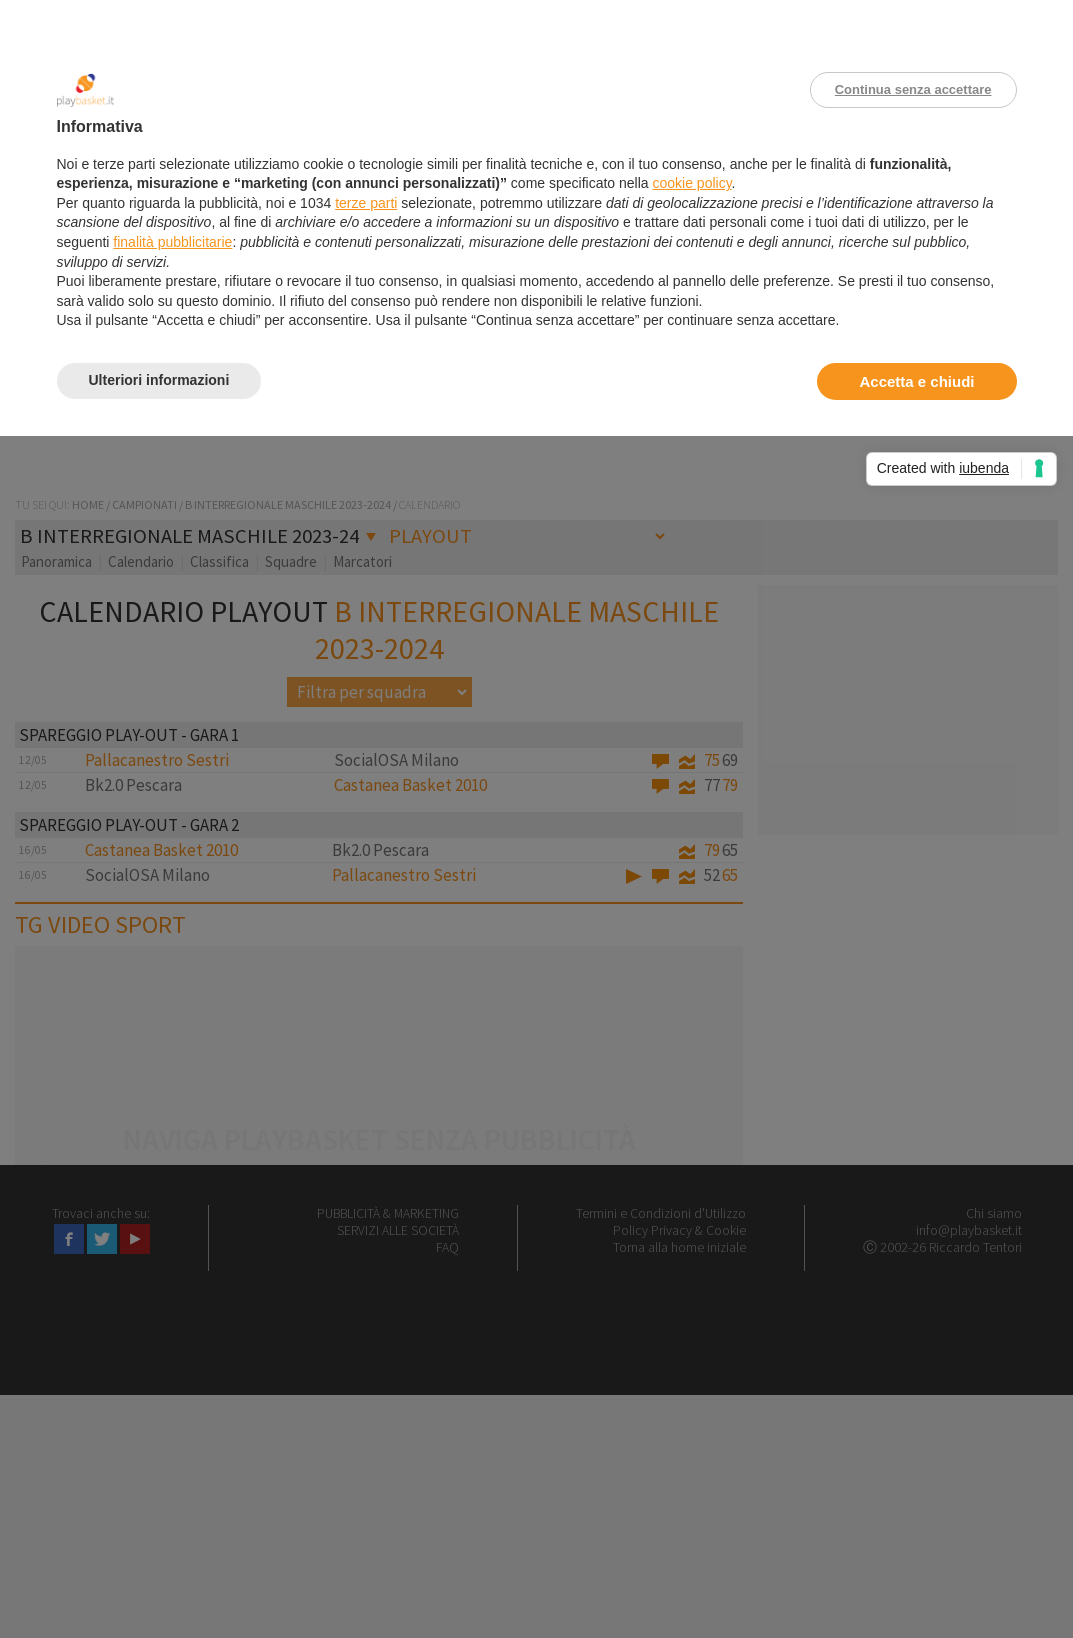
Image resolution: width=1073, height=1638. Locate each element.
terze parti (366, 203)
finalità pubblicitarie (172, 242)
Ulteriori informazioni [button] (159, 380)
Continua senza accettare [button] (913, 89)
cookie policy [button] (691, 183)
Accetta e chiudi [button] (916, 381)
